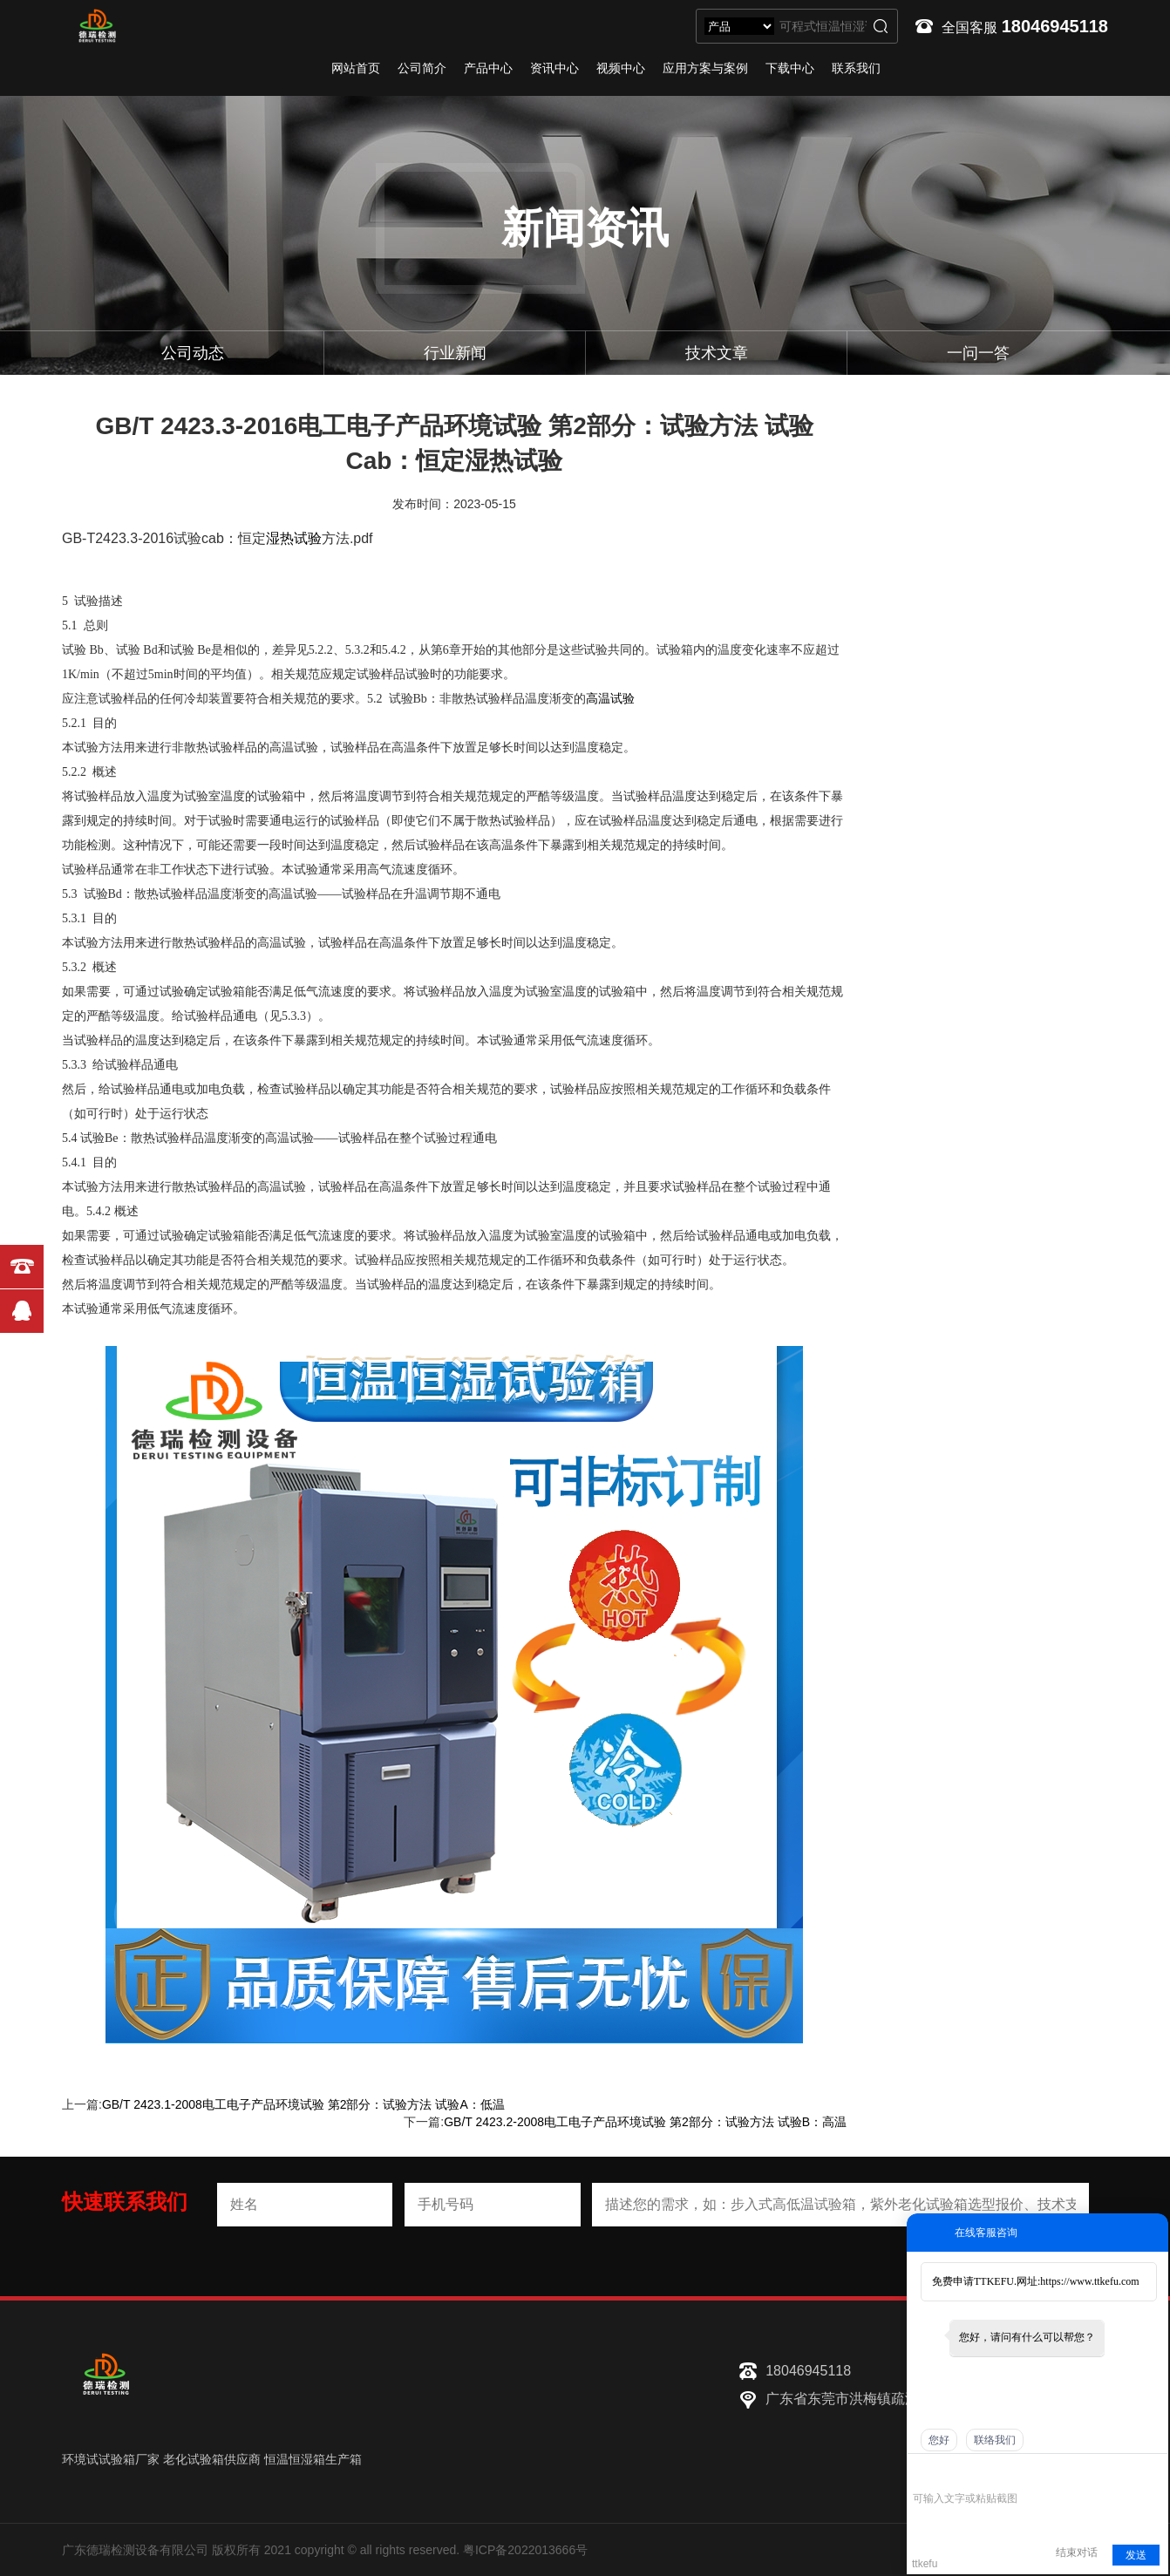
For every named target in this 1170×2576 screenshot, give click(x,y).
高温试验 (610, 698)
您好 (939, 2440)
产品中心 (488, 68)
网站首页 (355, 68)
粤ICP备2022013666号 (525, 2550)
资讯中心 (554, 68)
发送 (1136, 2555)
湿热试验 (294, 538)
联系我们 (856, 68)
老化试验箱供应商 (212, 2459)
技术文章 (716, 353)
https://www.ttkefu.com (1089, 2281)
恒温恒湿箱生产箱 (313, 2459)
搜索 (880, 26)
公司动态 (192, 353)
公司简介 (422, 68)
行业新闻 (455, 353)
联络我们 (995, 2440)
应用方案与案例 (705, 68)
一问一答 (978, 353)
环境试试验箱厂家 (111, 2459)
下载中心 (789, 68)
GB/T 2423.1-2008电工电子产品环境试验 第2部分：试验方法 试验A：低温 (303, 2104)
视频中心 (620, 68)
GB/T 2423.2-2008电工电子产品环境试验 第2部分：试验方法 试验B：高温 (645, 2122)
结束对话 (1077, 2552)
